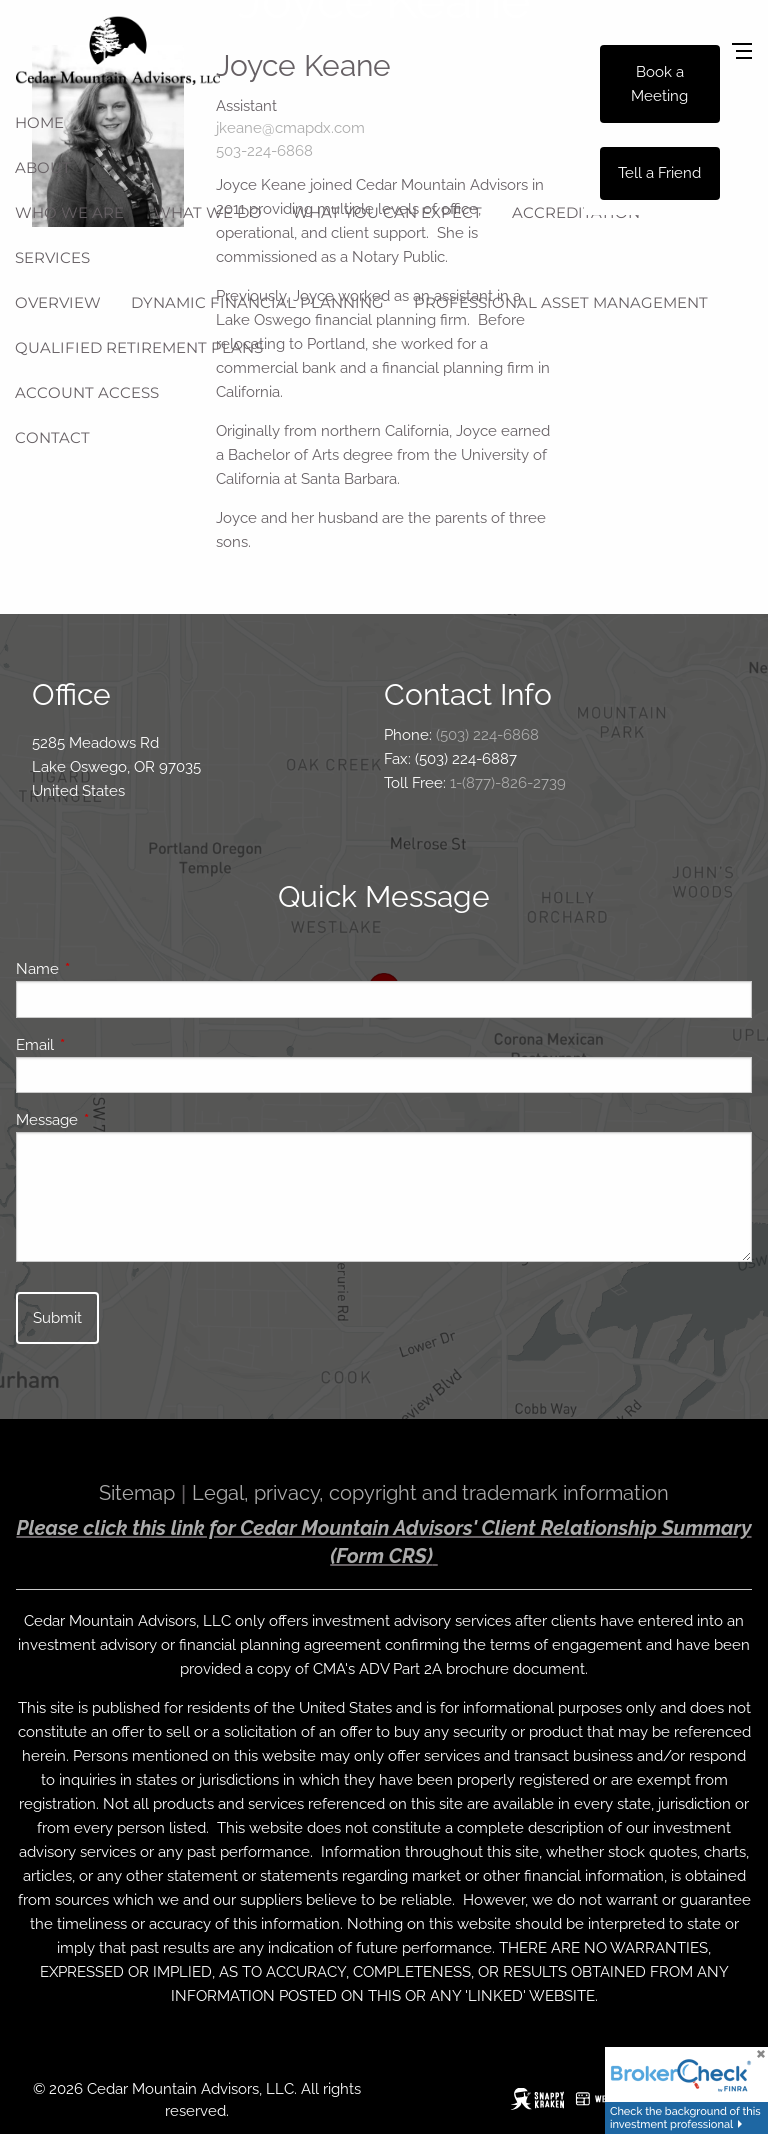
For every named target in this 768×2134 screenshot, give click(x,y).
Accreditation (576, 212)
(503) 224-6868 (487, 735)
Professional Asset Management (561, 302)
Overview (58, 302)
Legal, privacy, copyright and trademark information (430, 1493)
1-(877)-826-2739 (508, 783)
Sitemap (137, 1493)
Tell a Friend (659, 173)
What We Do (208, 212)
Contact (52, 437)
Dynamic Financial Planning (257, 302)
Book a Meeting (659, 84)
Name (110, 969)
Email (107, 1045)
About (43, 167)
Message (119, 1120)
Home (39, 122)
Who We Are (69, 212)
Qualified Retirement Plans (139, 347)
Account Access (87, 392)
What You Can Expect (387, 212)
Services (52, 257)
